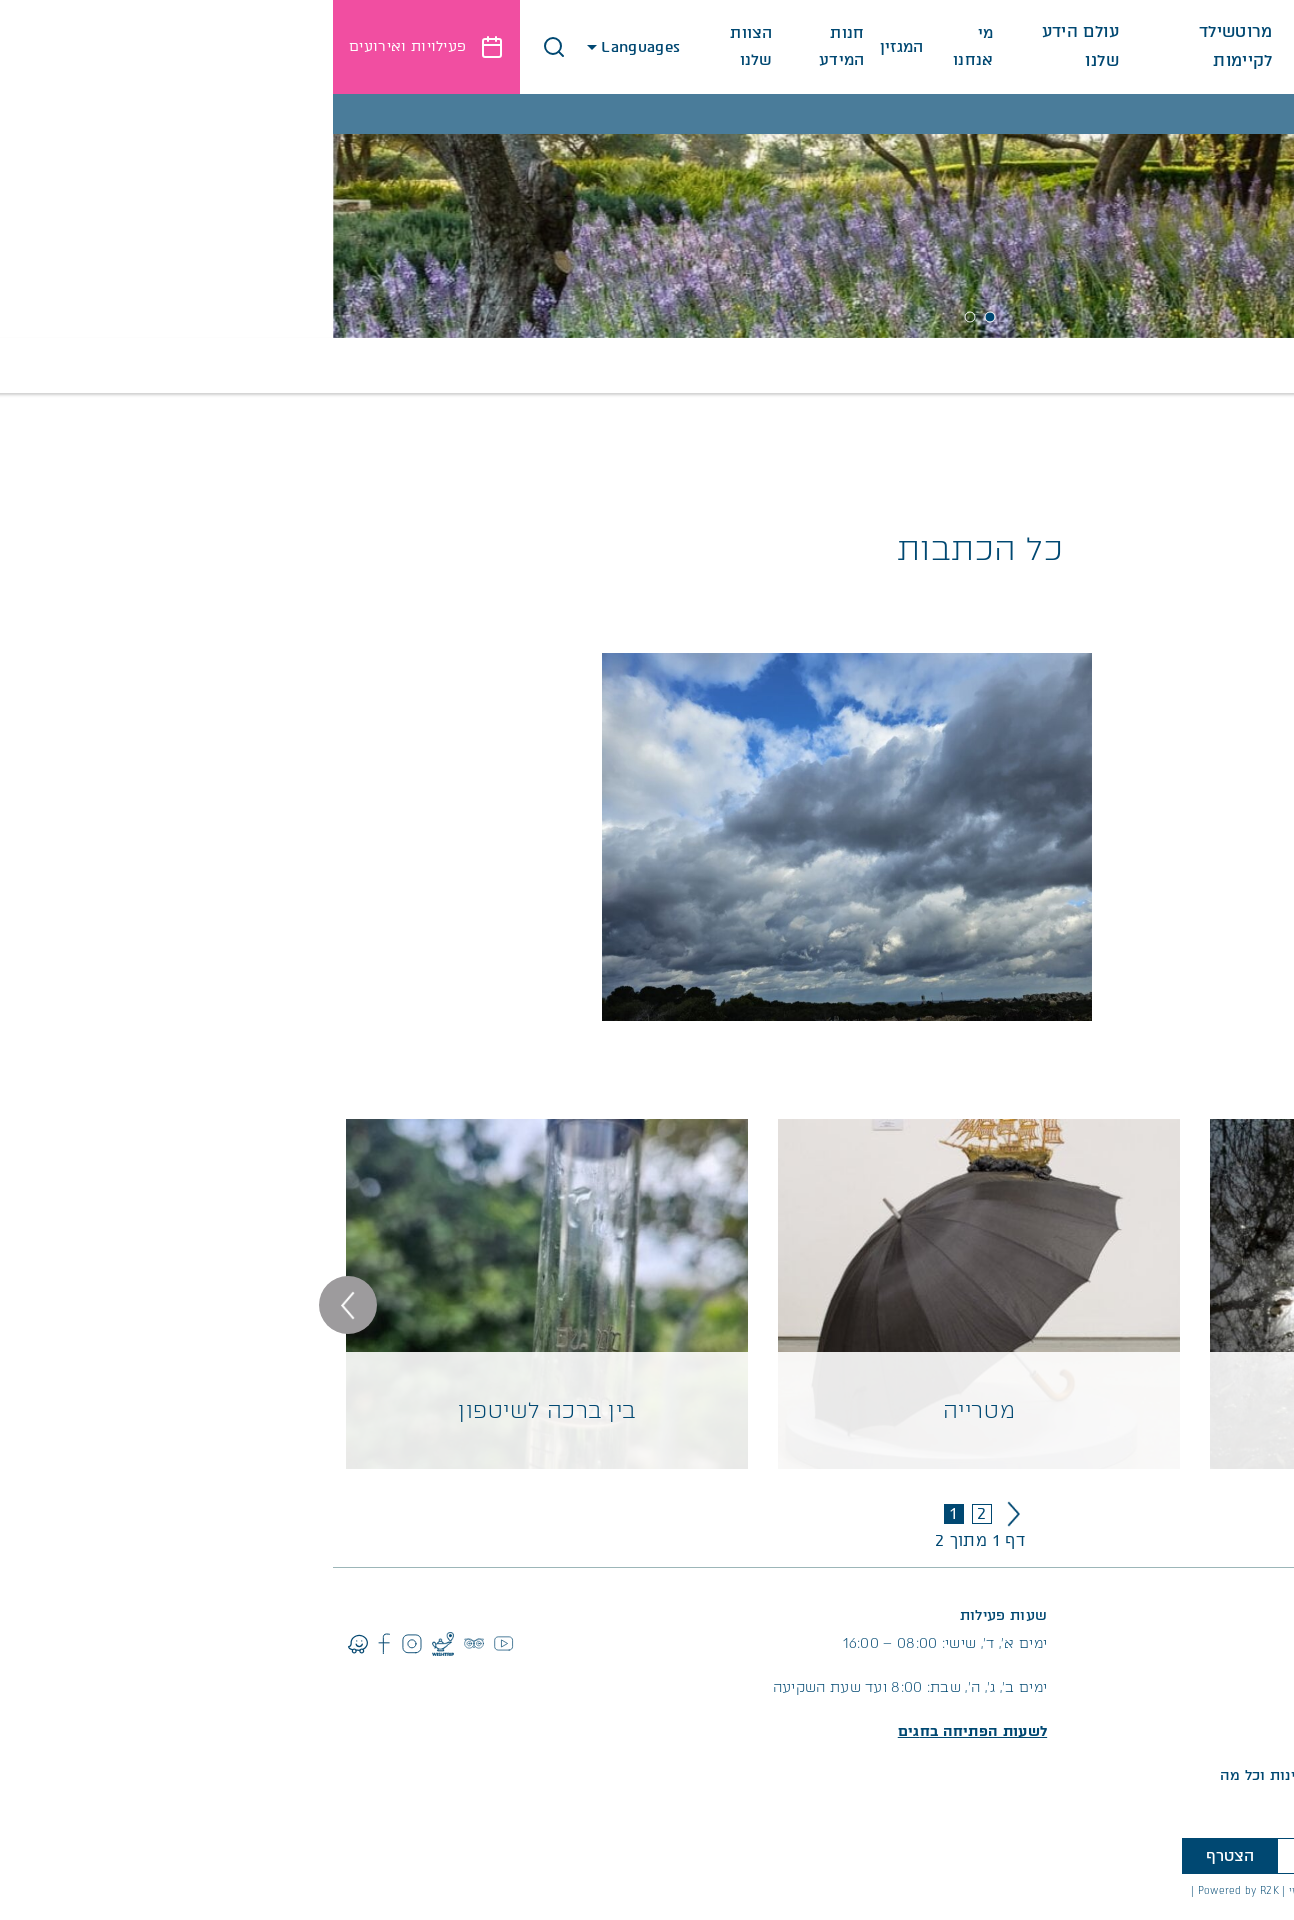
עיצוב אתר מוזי (991, 1890)
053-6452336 (1109, 1643)
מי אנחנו (640, 46)
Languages (302, 47)
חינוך (597, 365)
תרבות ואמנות (931, 365)
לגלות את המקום (1045, 58)
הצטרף (897, 1856)
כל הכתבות (812, 365)
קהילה (408, 365)
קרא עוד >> (1237, 715)
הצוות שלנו (418, 46)
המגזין (569, 47)
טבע (539, 365)
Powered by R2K (905, 1890)
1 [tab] (657, 317)
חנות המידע (509, 46)
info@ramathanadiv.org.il (1149, 1671)
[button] (221, 47)
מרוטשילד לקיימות (900, 58)
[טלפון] (1112, 1856)
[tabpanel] (647, 216)
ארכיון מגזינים (693, 365)
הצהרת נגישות (1241, 1890)
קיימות (334, 365)
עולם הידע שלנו (747, 58)
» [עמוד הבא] (680, 1514)
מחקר (477, 365)
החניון (1258, 1727)
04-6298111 (1199, 1643)
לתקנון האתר (1248, 1910)
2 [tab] (637, 317)
